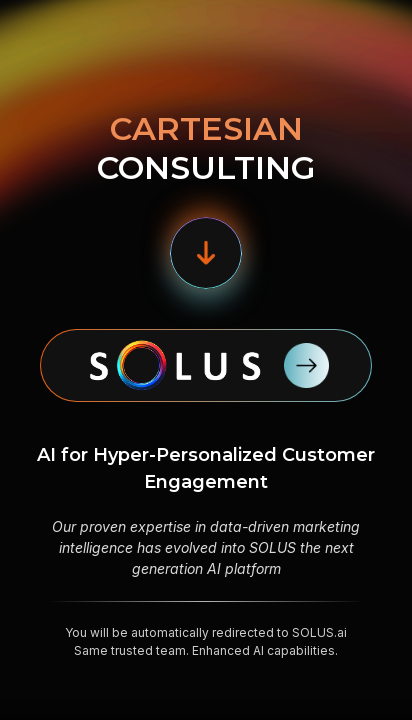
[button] (206, 253)
